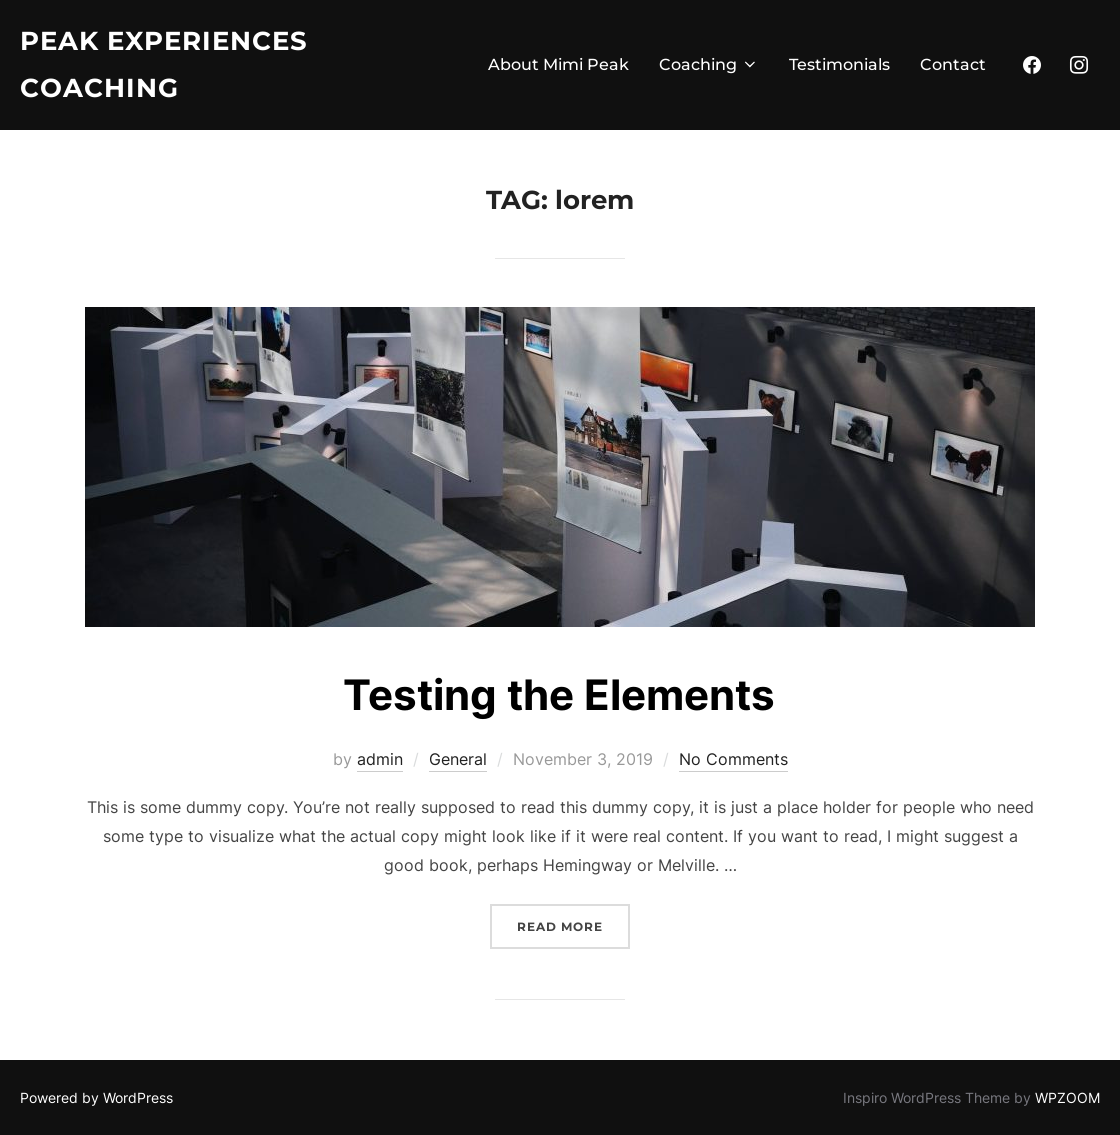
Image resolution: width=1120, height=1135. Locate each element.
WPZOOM (1067, 1097)
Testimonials (839, 64)
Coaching (709, 64)
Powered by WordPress (96, 1097)
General (458, 759)
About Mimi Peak (558, 64)
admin (380, 759)
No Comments (733, 759)
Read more (573, 924)
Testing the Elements (559, 694)
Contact (953, 64)
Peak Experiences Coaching (164, 64)
